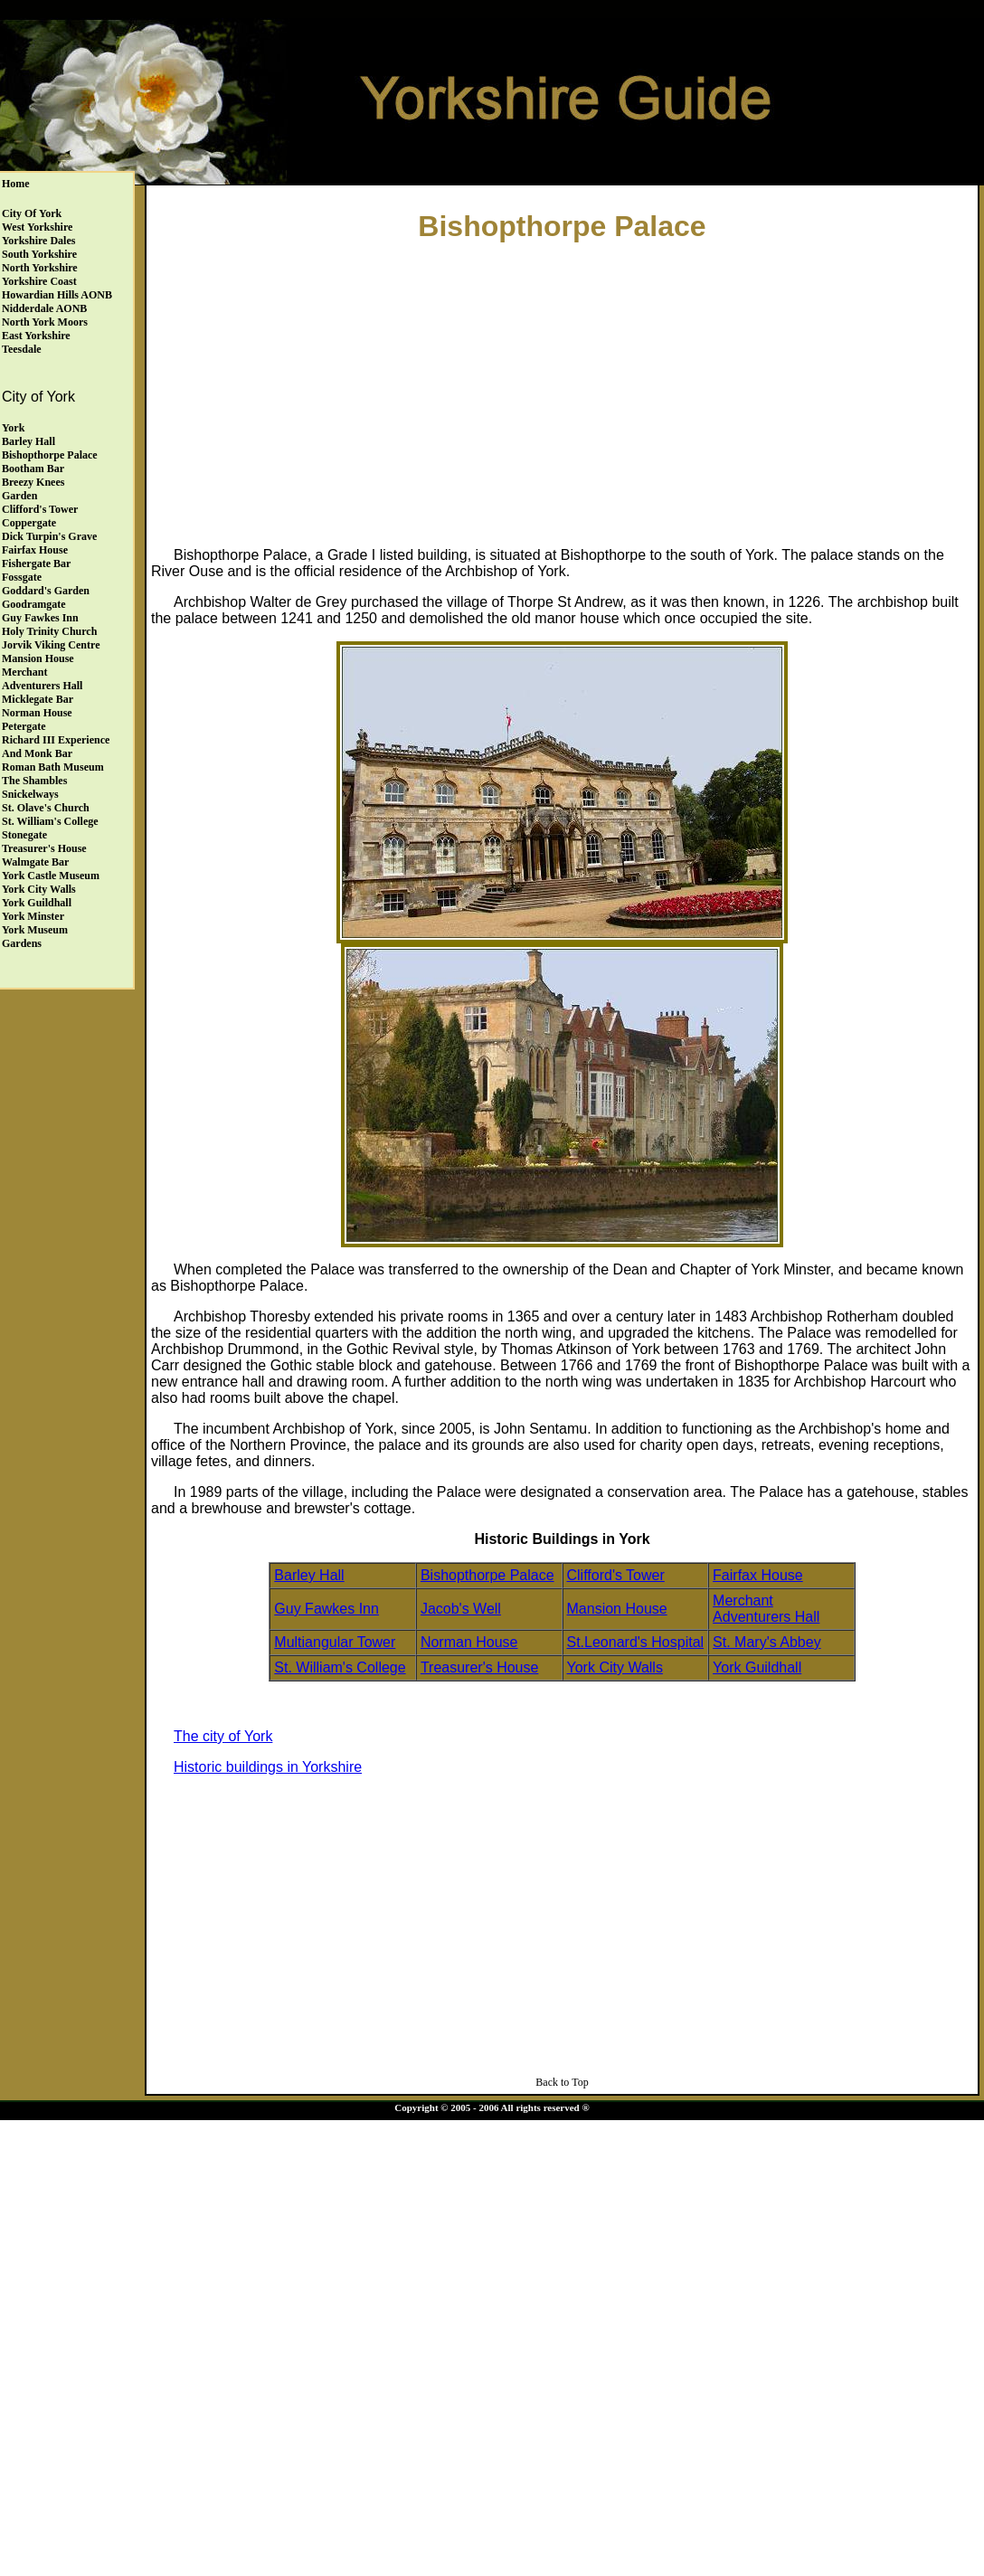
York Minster (33, 916)
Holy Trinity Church (49, 631)
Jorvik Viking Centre (50, 645)
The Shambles (34, 780)
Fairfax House (35, 550)
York (13, 427)
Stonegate (24, 835)
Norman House (37, 712)
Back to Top (561, 2082)
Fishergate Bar (36, 563)
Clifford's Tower (40, 509)
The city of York (223, 1736)
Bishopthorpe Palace (50, 455)
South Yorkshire (39, 254)
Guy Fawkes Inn (40, 617)
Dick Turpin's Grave (49, 536)
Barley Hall (28, 441)
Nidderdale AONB (44, 308)
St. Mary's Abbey (767, 1642)
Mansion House (38, 658)
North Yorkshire (40, 267)
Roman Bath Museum (53, 767)
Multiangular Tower (334, 1642)
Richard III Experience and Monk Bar (55, 747)
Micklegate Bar (37, 699)
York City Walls (39, 889)
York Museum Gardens (35, 936)
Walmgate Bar (35, 862)
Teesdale (22, 349)
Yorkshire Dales (38, 240)
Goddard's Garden (46, 590)
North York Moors (45, 322)
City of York (32, 213)
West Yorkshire (37, 227)
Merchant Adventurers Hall (42, 679)
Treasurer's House (44, 848)
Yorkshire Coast (39, 281)
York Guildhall (36, 902)
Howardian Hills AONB (57, 295)
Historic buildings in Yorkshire (268, 1767)
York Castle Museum (50, 875)
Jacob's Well (461, 1608)
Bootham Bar (33, 468)
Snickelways (30, 794)
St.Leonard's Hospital (636, 1642)
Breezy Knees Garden (33, 489)
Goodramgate (34, 604)
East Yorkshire (36, 335)
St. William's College (50, 821)
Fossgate (22, 577)
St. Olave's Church (46, 807)
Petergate (24, 726)
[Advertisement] (562, 389)
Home (16, 183)
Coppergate (29, 522)
